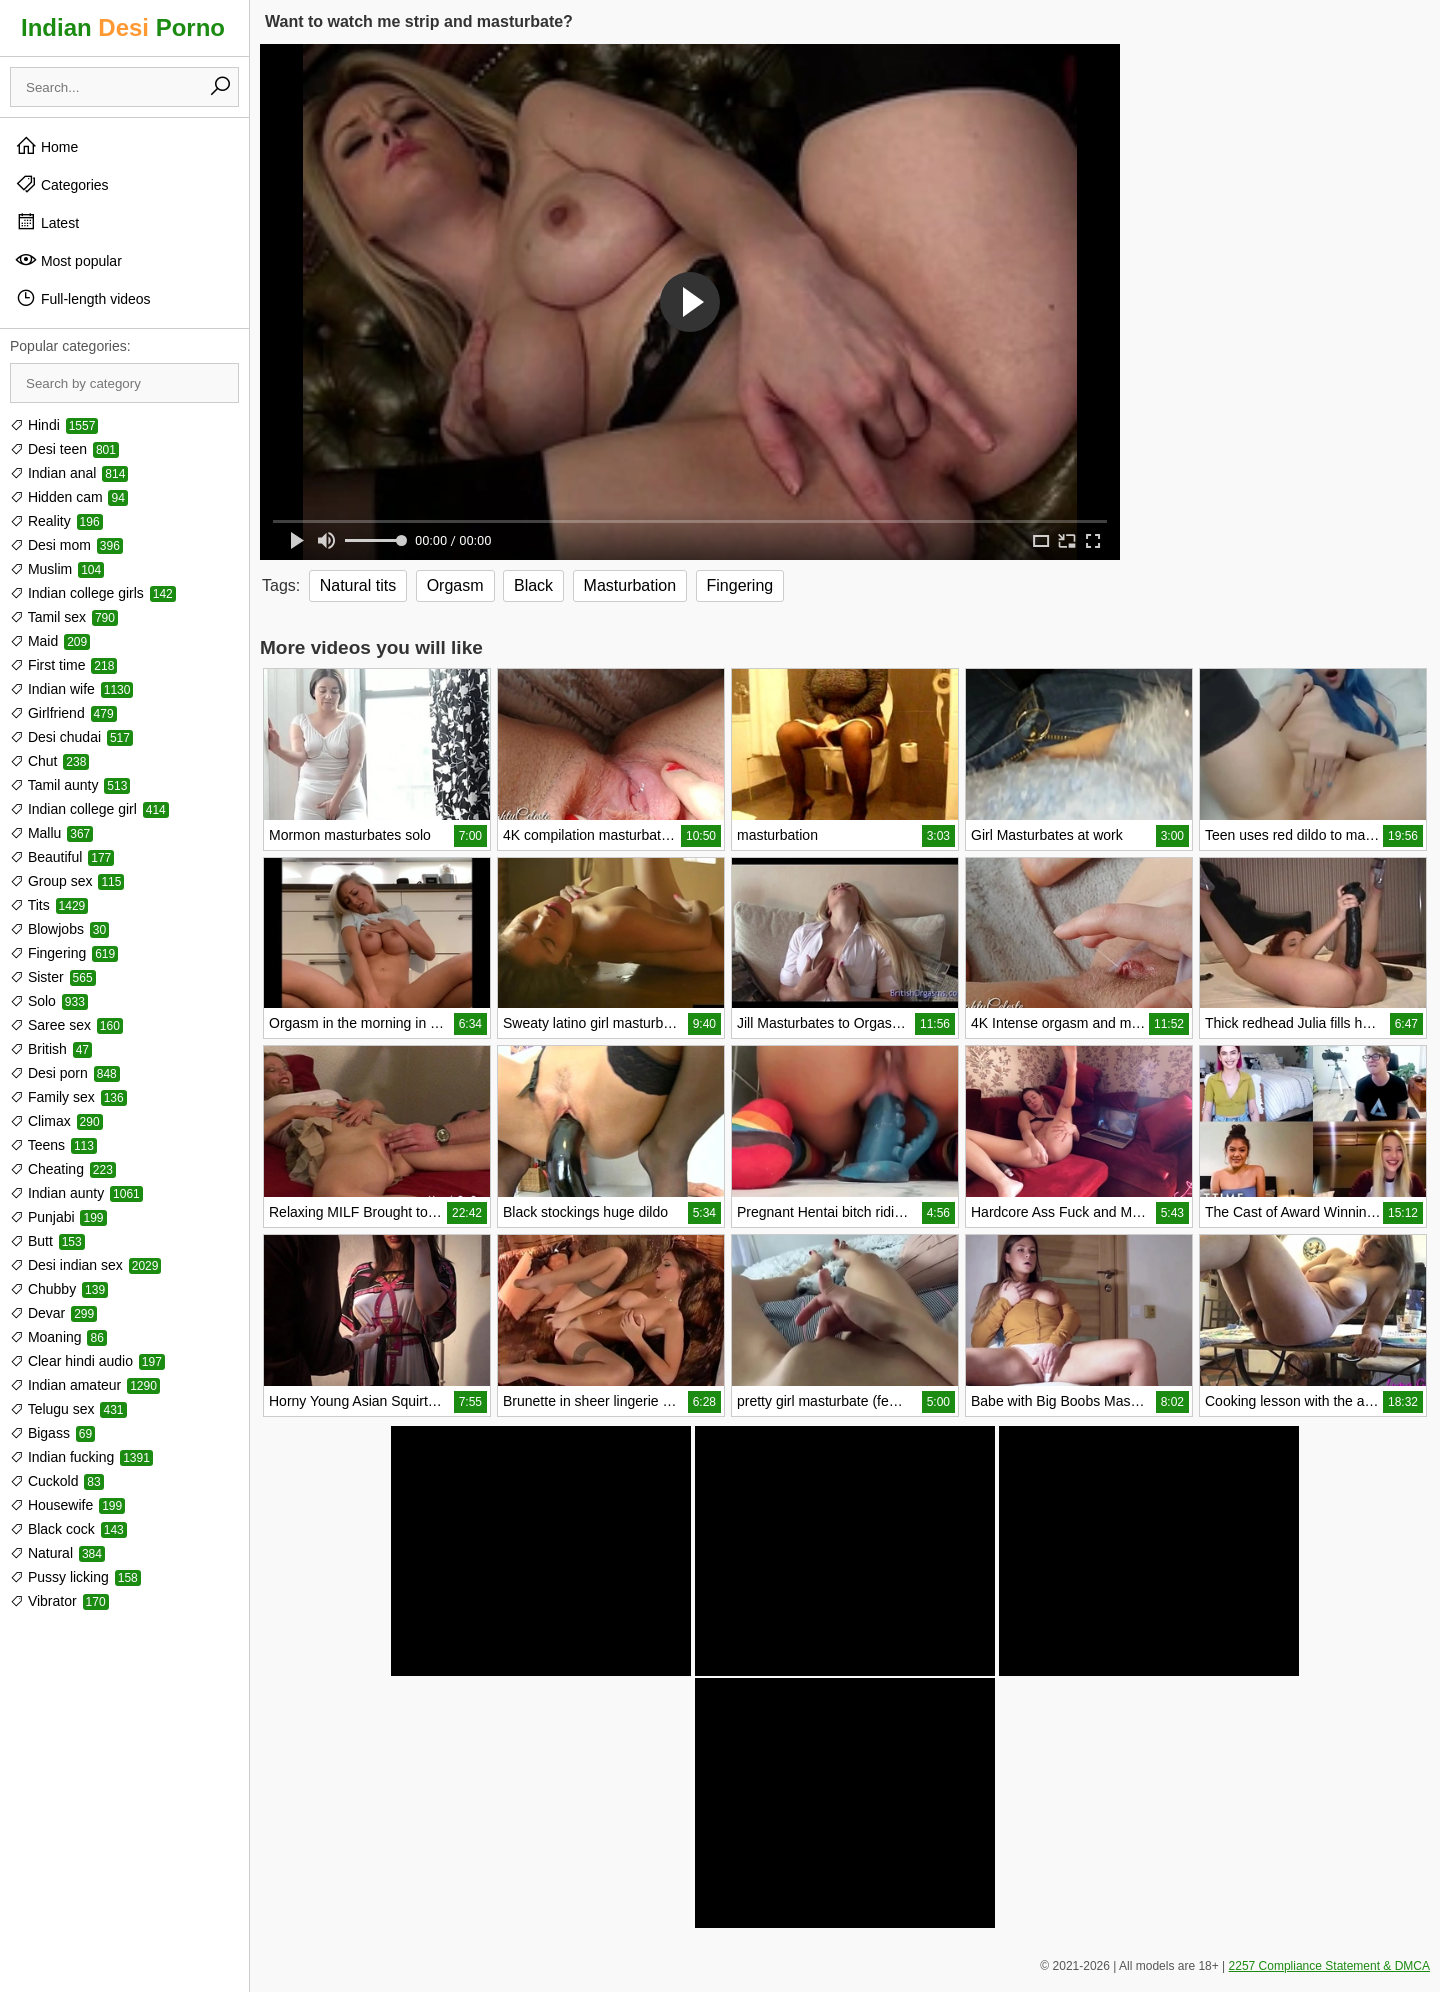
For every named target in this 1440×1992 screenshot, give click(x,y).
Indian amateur (85, 1385)
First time (63, 665)
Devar (53, 1313)
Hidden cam (69, 497)
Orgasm (455, 585)
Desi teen (64, 449)
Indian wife (71, 689)
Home (46, 146)
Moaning (58, 1337)
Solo (49, 1001)
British (51, 1049)
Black (533, 585)
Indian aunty (76, 1193)
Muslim (57, 569)
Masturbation (630, 585)
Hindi (54, 425)
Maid (50, 641)
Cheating (63, 1169)
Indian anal (69, 473)
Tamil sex (64, 617)
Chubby (59, 1289)
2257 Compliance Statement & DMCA (1329, 1966)
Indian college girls (93, 593)
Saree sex (66, 1025)
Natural (57, 1553)
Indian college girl (89, 809)
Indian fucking (81, 1457)
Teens (53, 1145)
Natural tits (358, 585)
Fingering (64, 953)
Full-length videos (83, 298)
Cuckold (57, 1481)
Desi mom (66, 545)
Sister (53, 977)
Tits (49, 905)
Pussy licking (75, 1577)
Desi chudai (71, 737)
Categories (62, 184)
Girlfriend (63, 713)
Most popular (68, 260)
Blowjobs (59, 929)
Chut (49, 761)
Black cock (68, 1529)
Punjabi (58, 1217)
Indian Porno (123, 27)
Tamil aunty (70, 785)
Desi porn (65, 1073)
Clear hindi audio (87, 1361)
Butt (47, 1241)
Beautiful (62, 857)
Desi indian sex (85, 1265)
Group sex (67, 881)
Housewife (67, 1505)
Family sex (68, 1097)
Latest (47, 222)
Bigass (52, 1433)
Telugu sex (68, 1409)
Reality (56, 521)
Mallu (51, 833)
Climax (56, 1121)
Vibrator (59, 1601)
